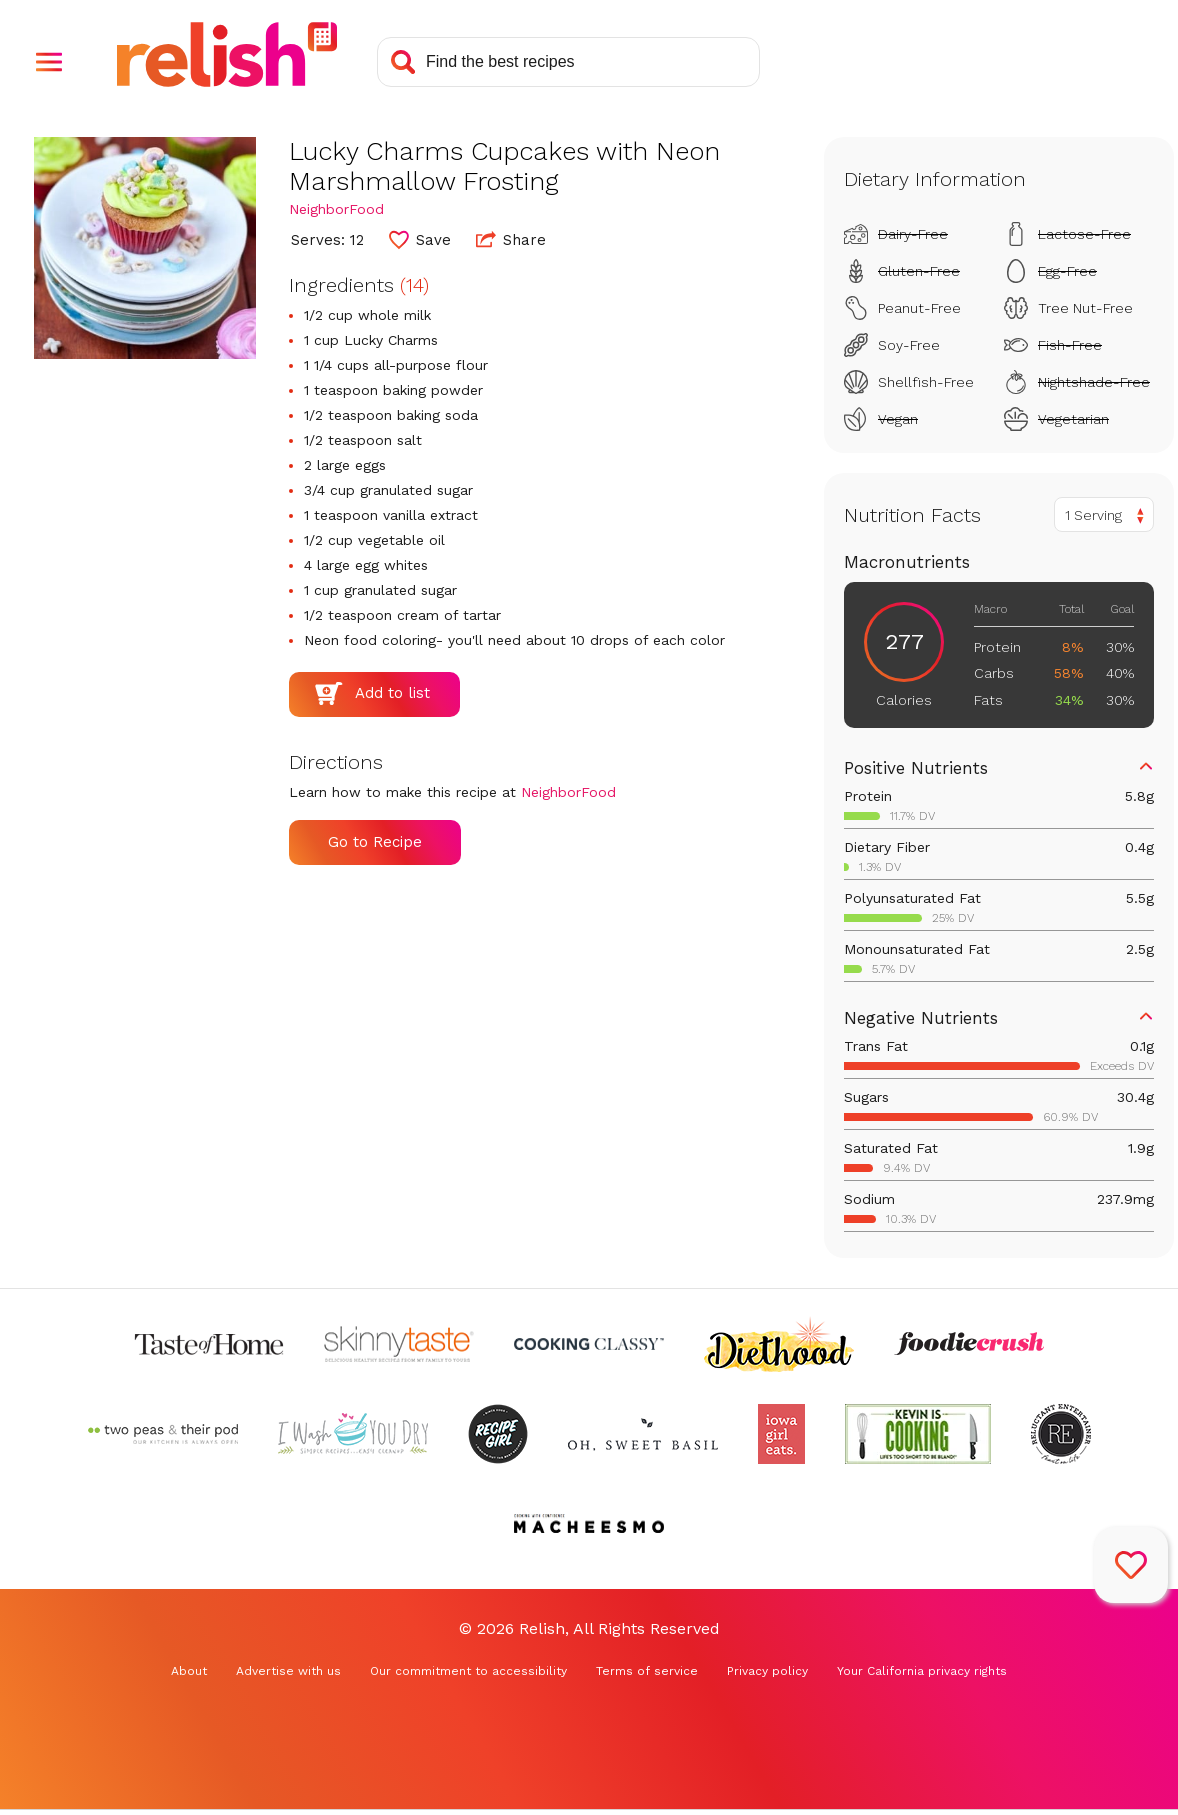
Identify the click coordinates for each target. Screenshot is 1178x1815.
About (189, 1671)
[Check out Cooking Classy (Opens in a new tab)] (589, 1344)
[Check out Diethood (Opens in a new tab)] (779, 1344)
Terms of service (647, 1671)
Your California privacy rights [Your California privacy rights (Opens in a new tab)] (922, 1671)
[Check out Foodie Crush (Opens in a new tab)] (969, 1344)
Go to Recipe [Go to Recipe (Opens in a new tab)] (375, 842)
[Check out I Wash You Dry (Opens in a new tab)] (353, 1434)
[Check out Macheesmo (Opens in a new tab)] (589, 1524)
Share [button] (511, 239)
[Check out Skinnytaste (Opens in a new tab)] (399, 1344)
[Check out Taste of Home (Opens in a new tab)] (209, 1344)
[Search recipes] (568, 62)
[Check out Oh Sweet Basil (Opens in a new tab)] (643, 1434)
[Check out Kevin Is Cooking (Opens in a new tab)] (918, 1434)
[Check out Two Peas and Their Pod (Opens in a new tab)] (163, 1434)
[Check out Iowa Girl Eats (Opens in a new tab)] (781, 1434)
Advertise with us (288, 1671)
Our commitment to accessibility (468, 1671)
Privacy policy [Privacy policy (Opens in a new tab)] (767, 1671)
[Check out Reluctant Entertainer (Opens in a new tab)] (1061, 1434)
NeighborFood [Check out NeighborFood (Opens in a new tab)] (336, 209)
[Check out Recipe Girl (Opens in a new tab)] (498, 1434)
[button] (49, 62)
